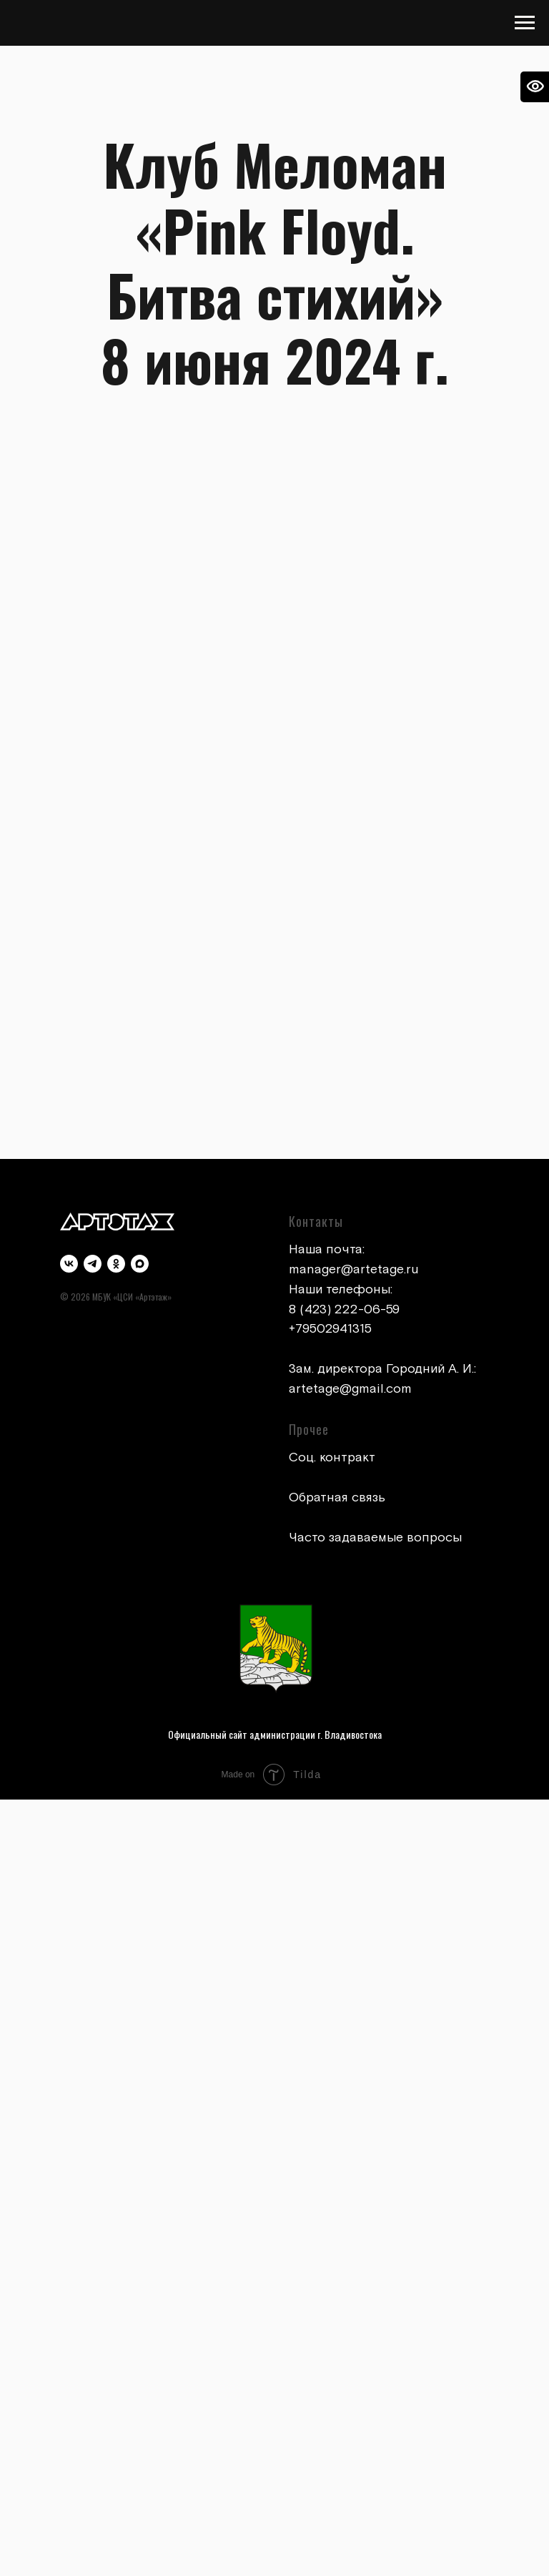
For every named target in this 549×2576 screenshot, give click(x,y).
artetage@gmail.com (350, 1389)
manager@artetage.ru (354, 1269)
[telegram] (93, 1264)
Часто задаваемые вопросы (375, 1537)
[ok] (116, 1264)
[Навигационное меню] (525, 23)
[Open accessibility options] (534, 86)
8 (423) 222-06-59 (344, 1309)
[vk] (69, 1264)
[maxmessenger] (140, 1264)
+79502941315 (330, 1329)
